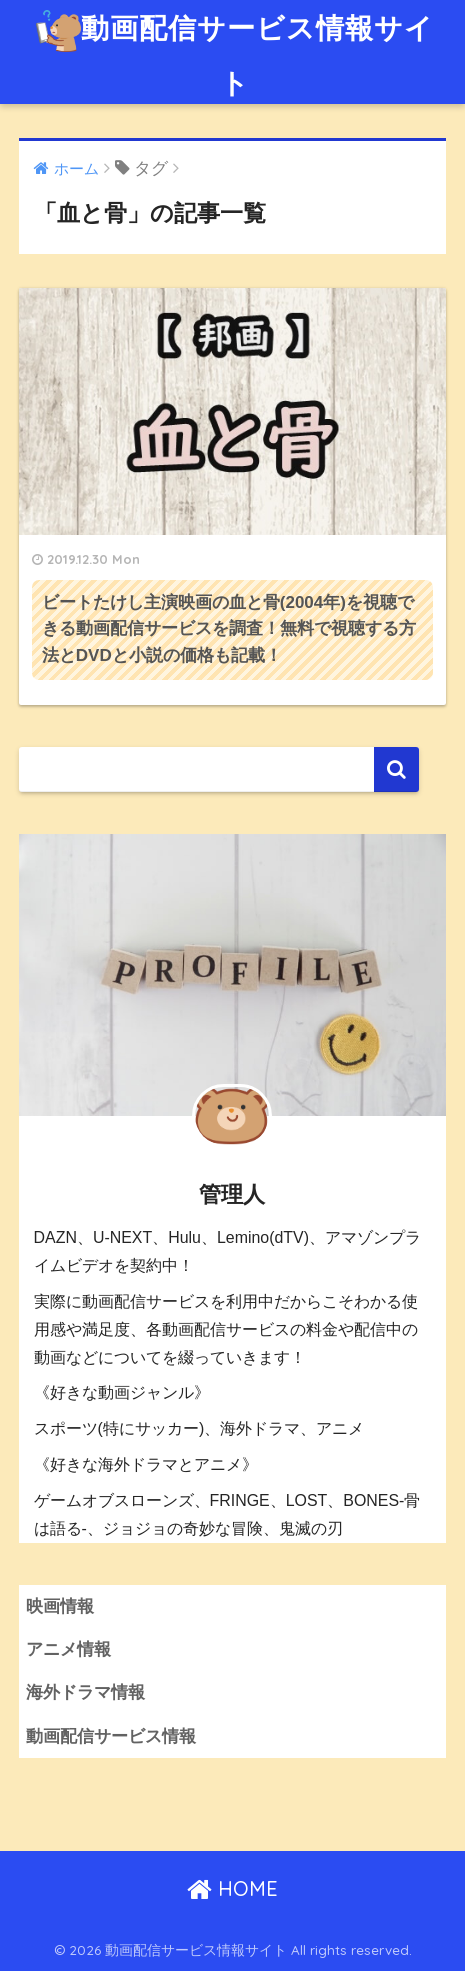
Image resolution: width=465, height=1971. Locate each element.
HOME (232, 1888)
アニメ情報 (68, 1649)
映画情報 (60, 1606)
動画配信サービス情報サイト (234, 50)
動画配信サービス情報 (111, 1736)
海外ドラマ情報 (85, 1692)
